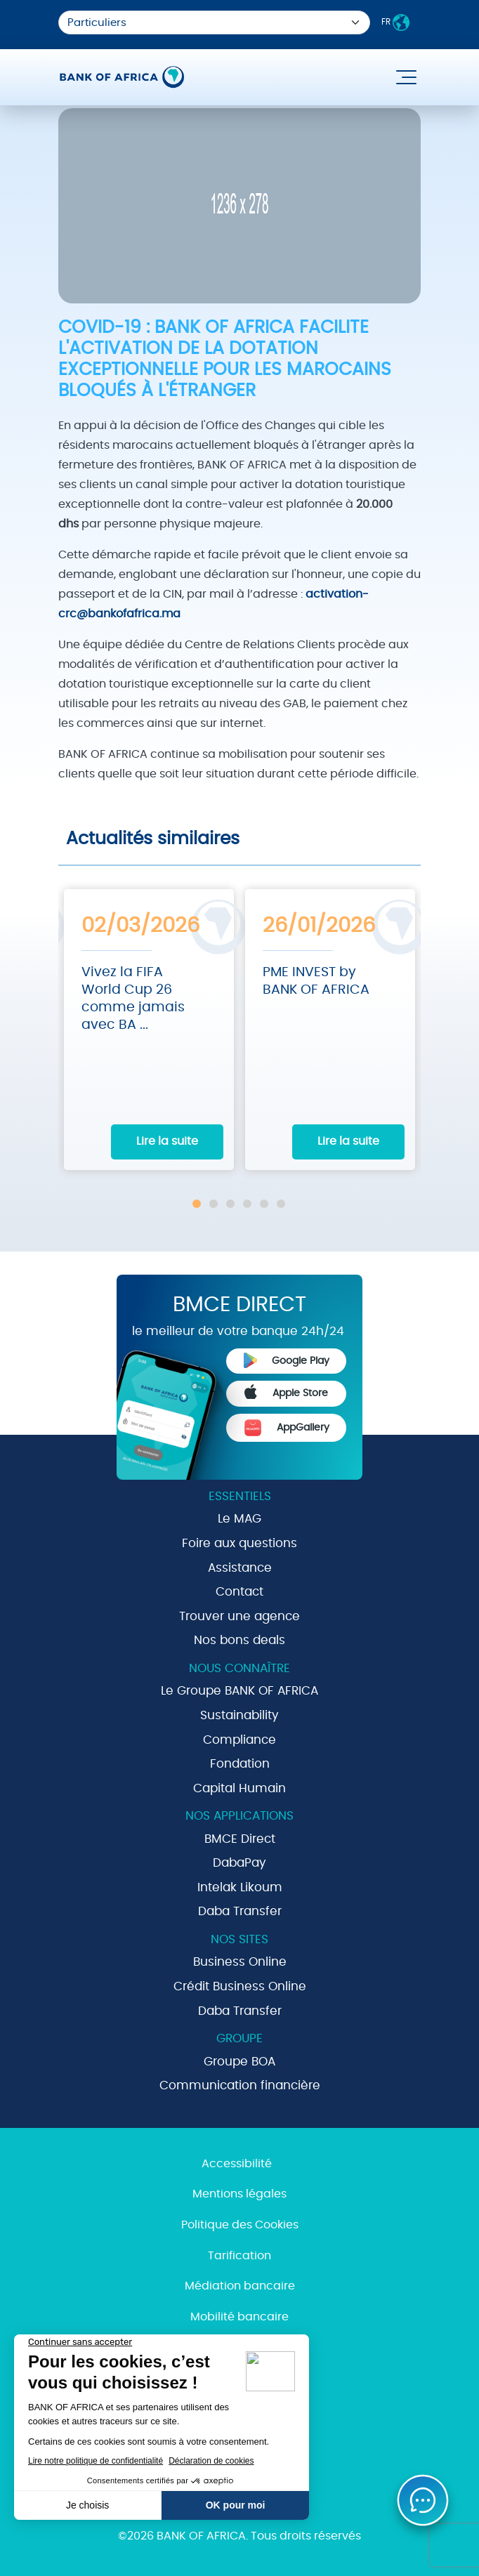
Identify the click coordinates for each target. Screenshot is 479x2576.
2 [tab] (213, 1204)
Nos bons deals (239, 1640)
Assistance (240, 1568)
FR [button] (395, 22)
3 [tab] (230, 1204)
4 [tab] (247, 1204)
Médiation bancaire (240, 2286)
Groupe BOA (239, 2062)
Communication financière (239, 2085)
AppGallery (286, 1428)
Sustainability (239, 1715)
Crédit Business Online (239, 1986)
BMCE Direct (239, 1839)
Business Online (240, 1962)
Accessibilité (237, 2163)
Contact (239, 1592)
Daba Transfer (240, 1911)
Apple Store (286, 1392)
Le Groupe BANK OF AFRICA (239, 1691)
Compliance (239, 1740)
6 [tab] (281, 1204)
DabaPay (239, 1863)
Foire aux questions (239, 1543)
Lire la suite (167, 1141)
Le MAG (239, 1519)
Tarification (239, 2255)
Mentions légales (239, 2194)
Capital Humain (239, 1788)
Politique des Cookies (239, 2224)
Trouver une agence (239, 1616)
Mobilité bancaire (239, 2316)
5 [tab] (264, 1204)
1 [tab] (196, 1204)
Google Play (286, 1360)
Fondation (240, 1764)
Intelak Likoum (239, 1887)
